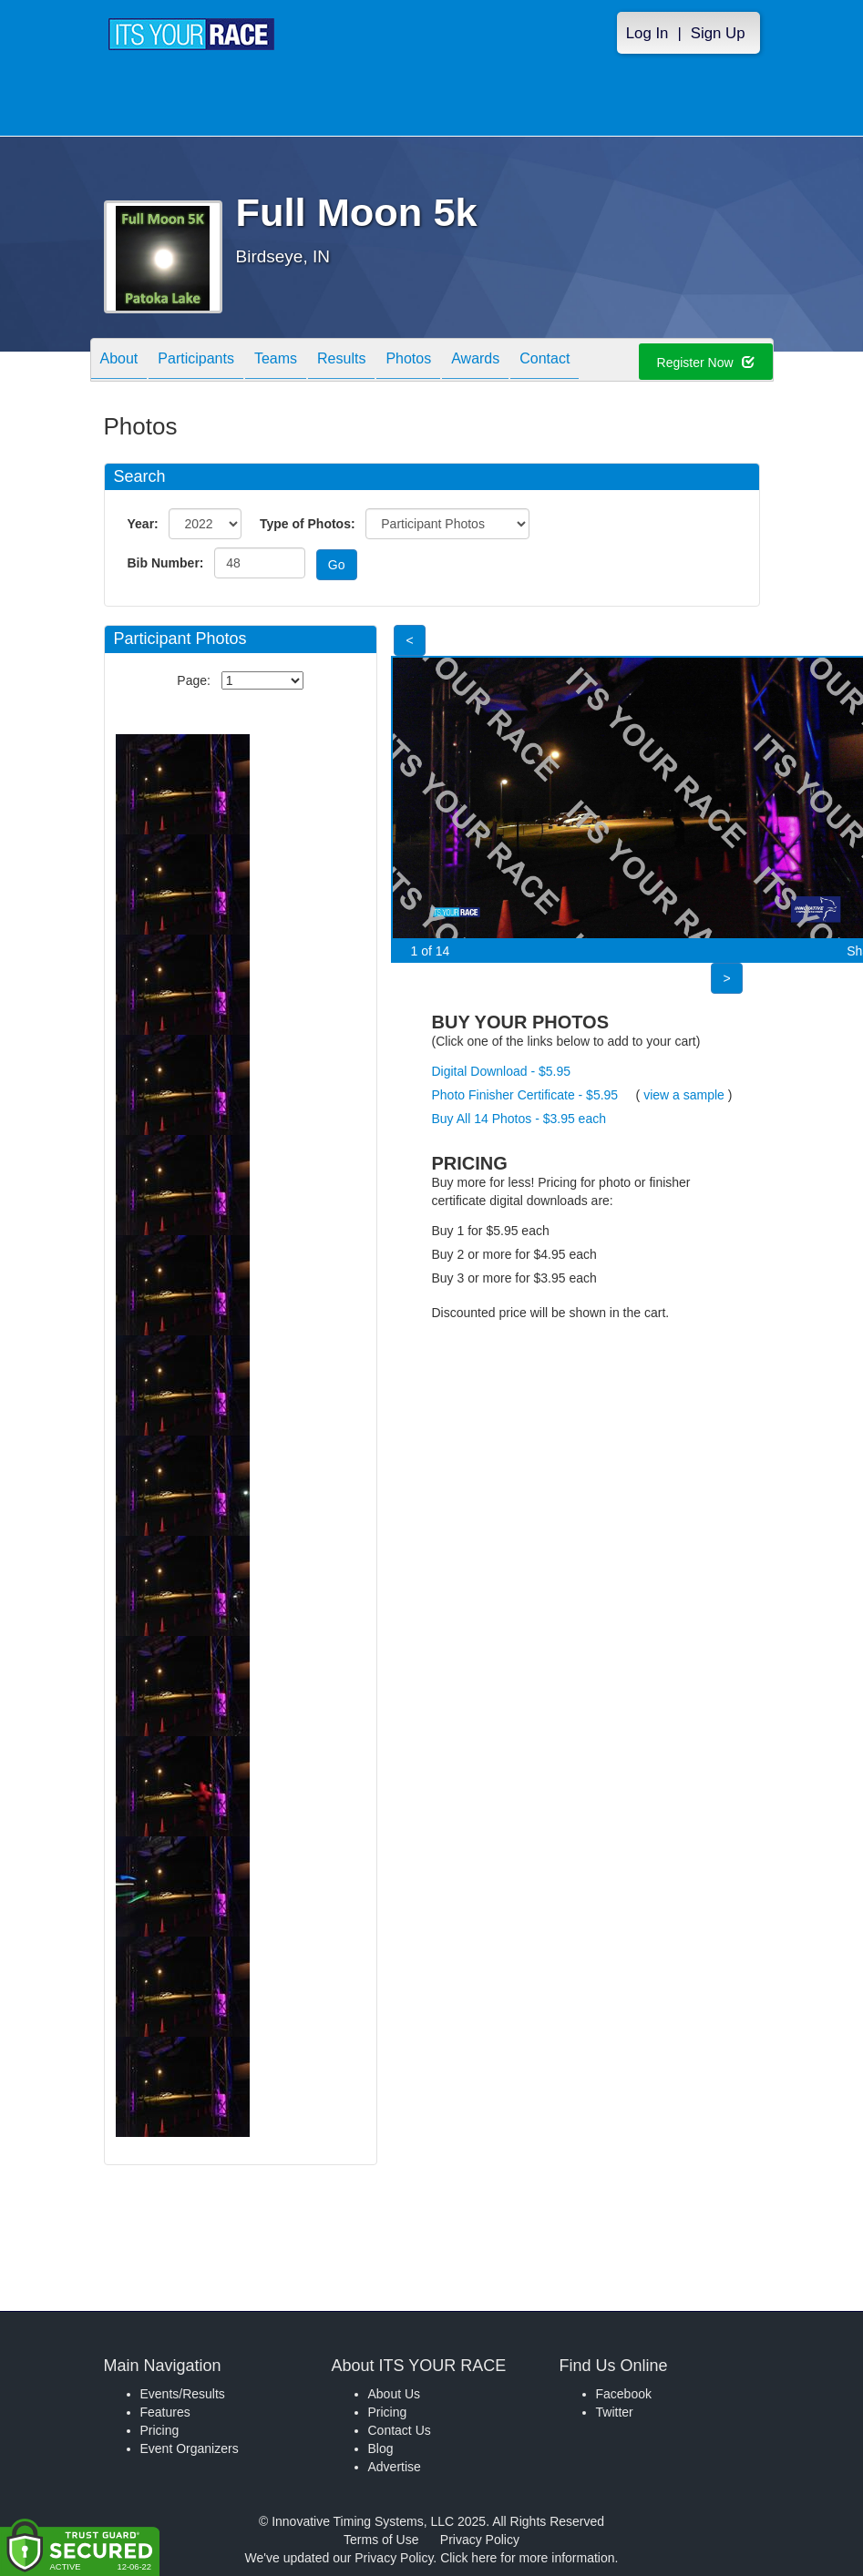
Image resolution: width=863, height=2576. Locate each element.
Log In (647, 33)
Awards (475, 361)
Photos (408, 361)
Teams (275, 361)
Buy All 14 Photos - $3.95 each (519, 1118)
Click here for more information (527, 2557)
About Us (394, 2394)
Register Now (706, 362)
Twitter (614, 2412)
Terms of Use (381, 2539)
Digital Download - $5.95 (501, 1071)
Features (165, 2412)
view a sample (683, 1095)
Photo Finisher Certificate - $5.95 (525, 1095)
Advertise (394, 2466)
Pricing (160, 2430)
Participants (196, 361)
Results (341, 361)
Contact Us (399, 2430)
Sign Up (718, 33)
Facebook (624, 2394)
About (119, 361)
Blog (381, 2448)
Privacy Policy (479, 2539)
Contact (544, 361)
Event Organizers (189, 2448)
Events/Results (182, 2394)
